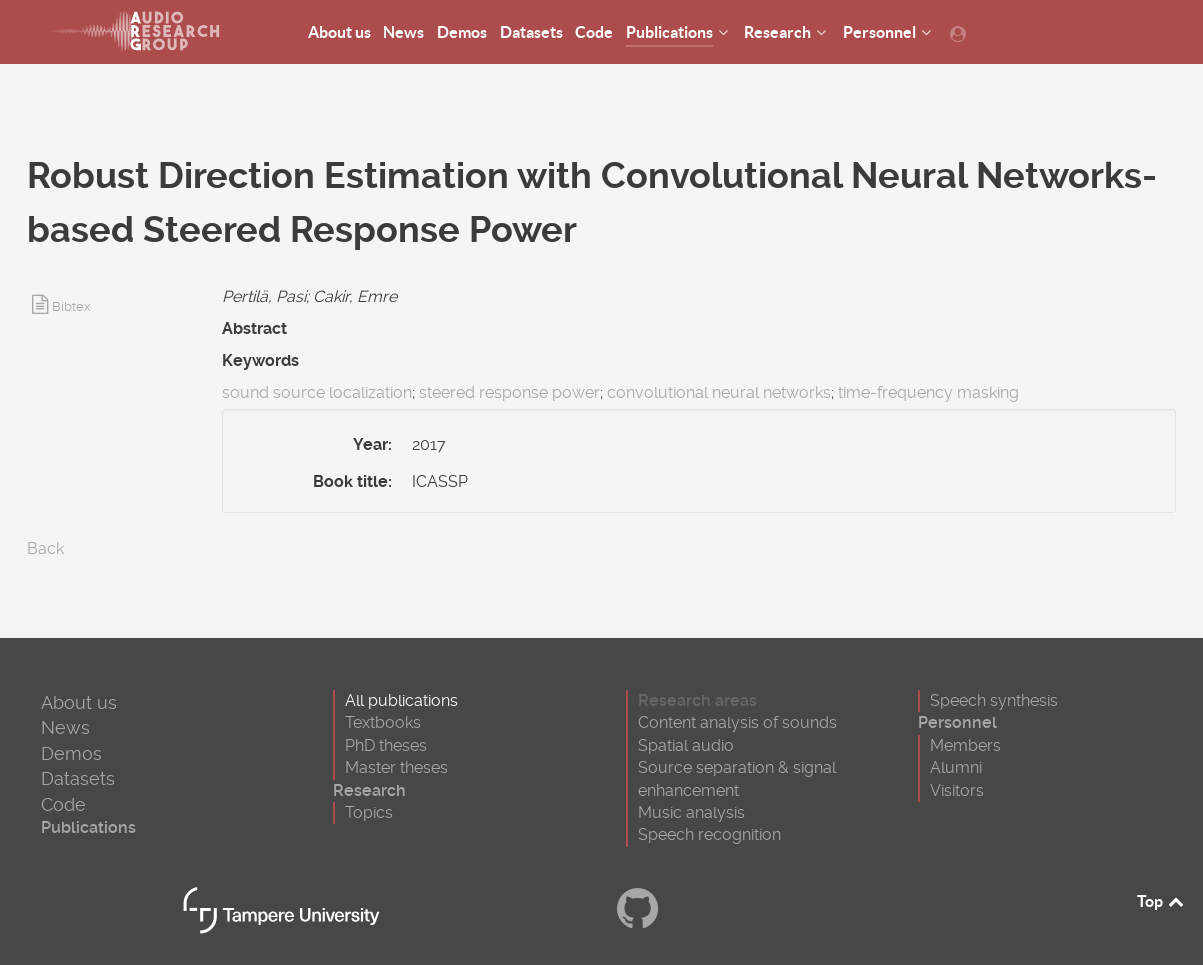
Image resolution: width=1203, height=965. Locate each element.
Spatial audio (686, 745)
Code (63, 804)
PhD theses (386, 745)
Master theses (396, 767)
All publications (401, 700)
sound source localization (317, 392)
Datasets (78, 778)
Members (965, 745)
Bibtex (71, 306)
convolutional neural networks (719, 392)
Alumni (956, 767)
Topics (369, 812)
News (65, 727)
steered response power (509, 392)
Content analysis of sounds (737, 722)
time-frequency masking (928, 392)
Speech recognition (709, 834)
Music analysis (691, 812)
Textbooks (383, 722)
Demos (71, 753)
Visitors (957, 790)
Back (45, 548)
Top (1162, 901)
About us (79, 702)
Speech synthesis (994, 700)
